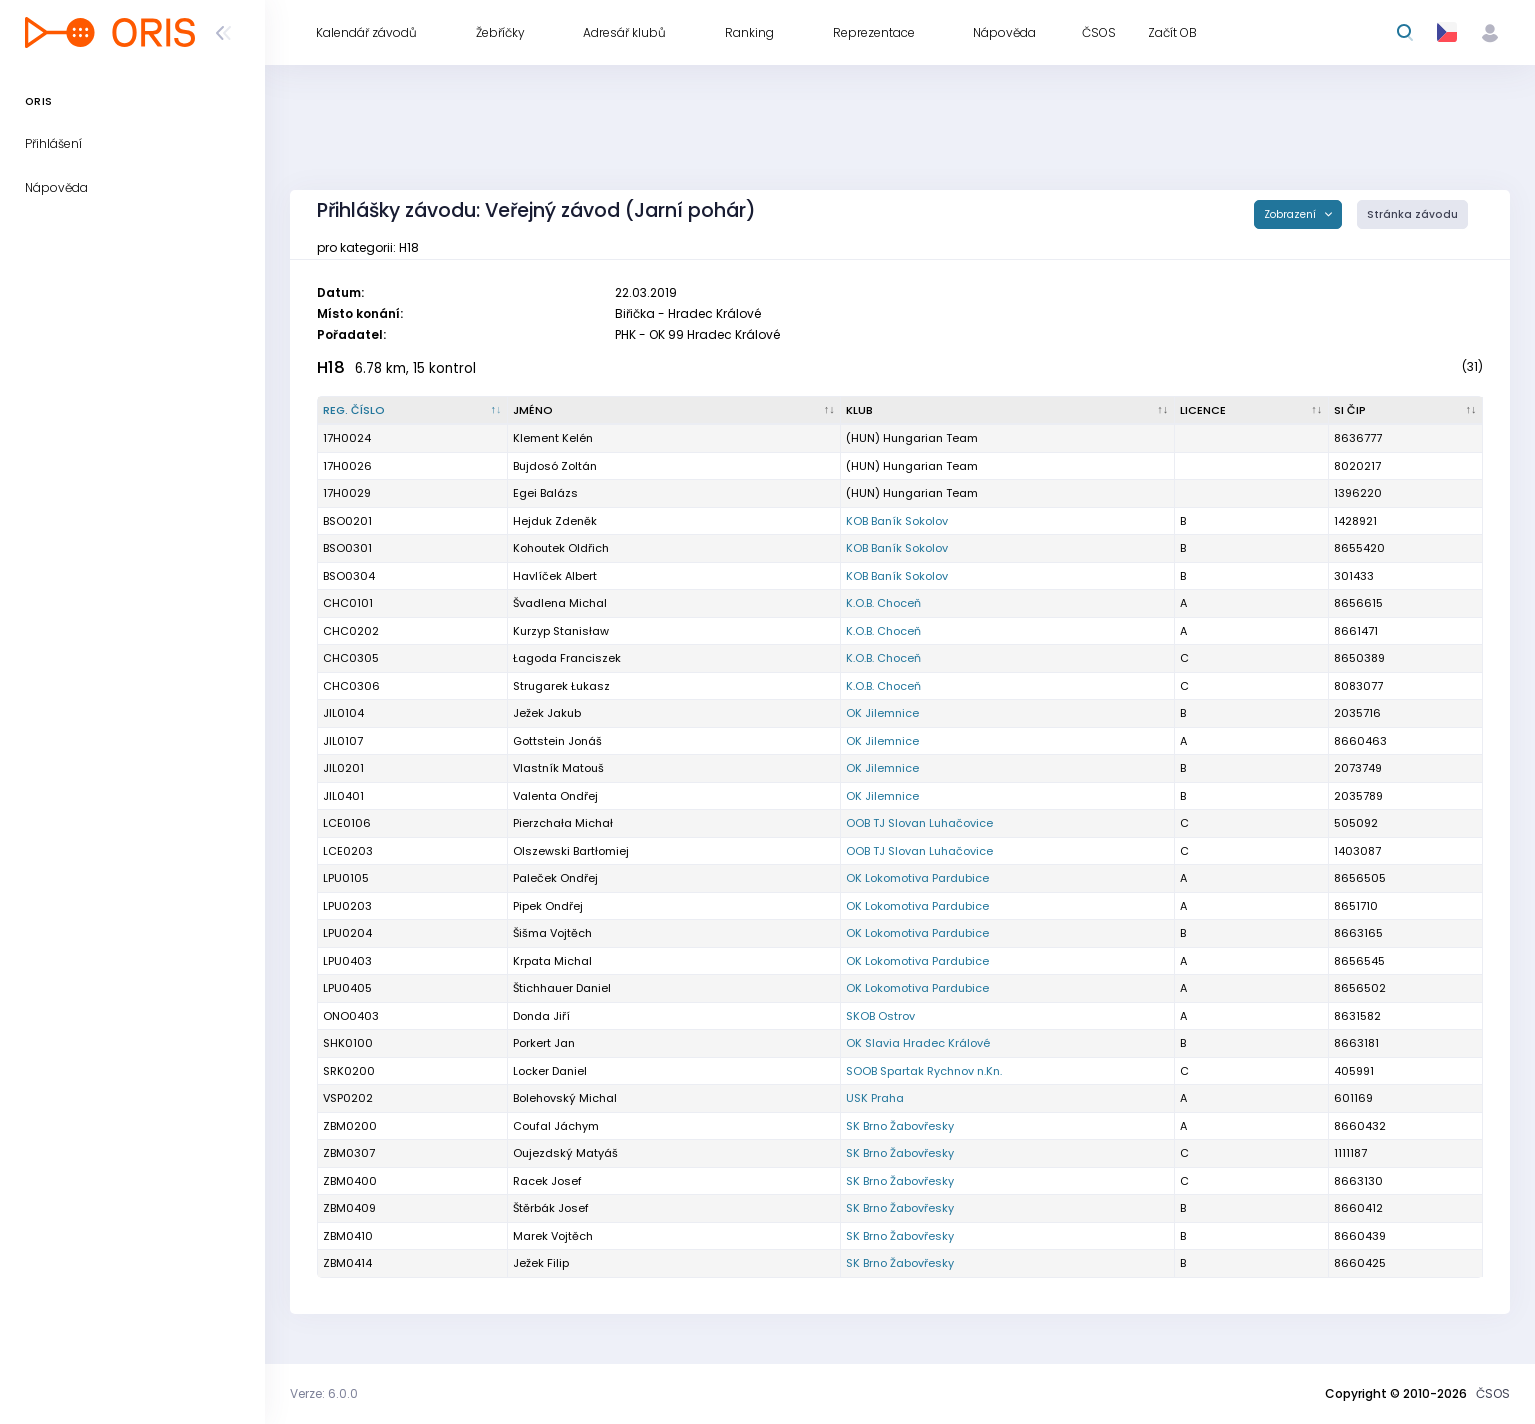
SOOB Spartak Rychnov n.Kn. (924, 1071)
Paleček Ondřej (555, 878)
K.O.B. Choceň (883, 603)
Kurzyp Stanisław (561, 631)
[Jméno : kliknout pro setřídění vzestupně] (674, 411)
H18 (331, 367)
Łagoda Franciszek (567, 658)
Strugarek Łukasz (561, 686)
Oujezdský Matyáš (565, 1153)
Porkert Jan (544, 1043)
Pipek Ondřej (548, 906)
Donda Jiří (541, 1016)
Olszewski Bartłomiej (571, 851)
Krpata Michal (552, 961)
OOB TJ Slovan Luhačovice (919, 823)
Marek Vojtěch (553, 1236)
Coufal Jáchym (556, 1126)
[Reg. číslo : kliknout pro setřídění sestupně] (413, 411)
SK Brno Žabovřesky (900, 1126)
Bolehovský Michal (565, 1098)
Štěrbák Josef (551, 1208)
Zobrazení (1291, 214)
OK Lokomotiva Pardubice (917, 878)
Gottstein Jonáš (557, 741)
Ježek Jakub (547, 713)
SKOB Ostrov (880, 1016)
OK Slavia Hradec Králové (918, 1043)
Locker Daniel (550, 1071)
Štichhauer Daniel (562, 988)
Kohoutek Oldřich (561, 548)
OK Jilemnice (882, 713)
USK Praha (875, 1098)
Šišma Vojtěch (552, 933)
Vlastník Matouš (558, 768)
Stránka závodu (1412, 214)
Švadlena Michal (560, 603)
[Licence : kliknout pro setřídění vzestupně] (1252, 411)
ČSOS (1493, 1393)
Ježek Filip (541, 1263)
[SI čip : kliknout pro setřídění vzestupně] (1406, 411)
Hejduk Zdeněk (555, 521)
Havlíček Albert (555, 576)
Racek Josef (547, 1181)
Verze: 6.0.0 (324, 1393)
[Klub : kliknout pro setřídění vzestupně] (1007, 411)
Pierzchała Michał (563, 823)
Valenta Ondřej (555, 796)
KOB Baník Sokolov (897, 521)
